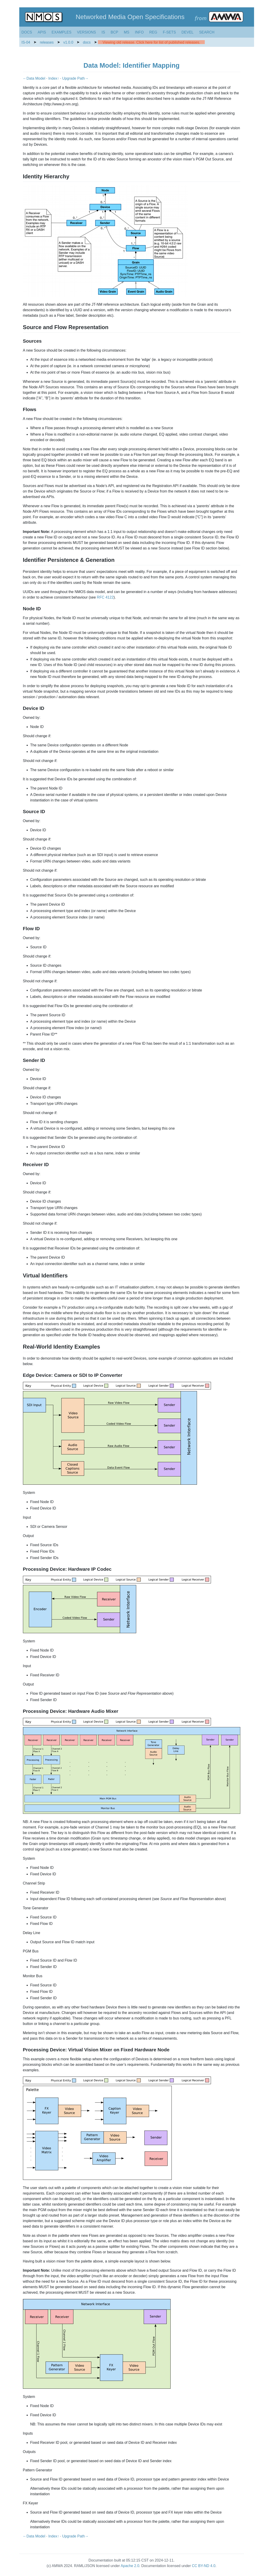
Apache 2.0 (130, 2566)
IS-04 (26, 42)
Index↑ (54, 78)
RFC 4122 (105, 597)
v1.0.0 (68, 42)
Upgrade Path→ (75, 78)
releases (47, 42)
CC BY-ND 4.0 (204, 2566)
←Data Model (34, 78)
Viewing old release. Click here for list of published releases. (151, 42)
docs (87, 42)
